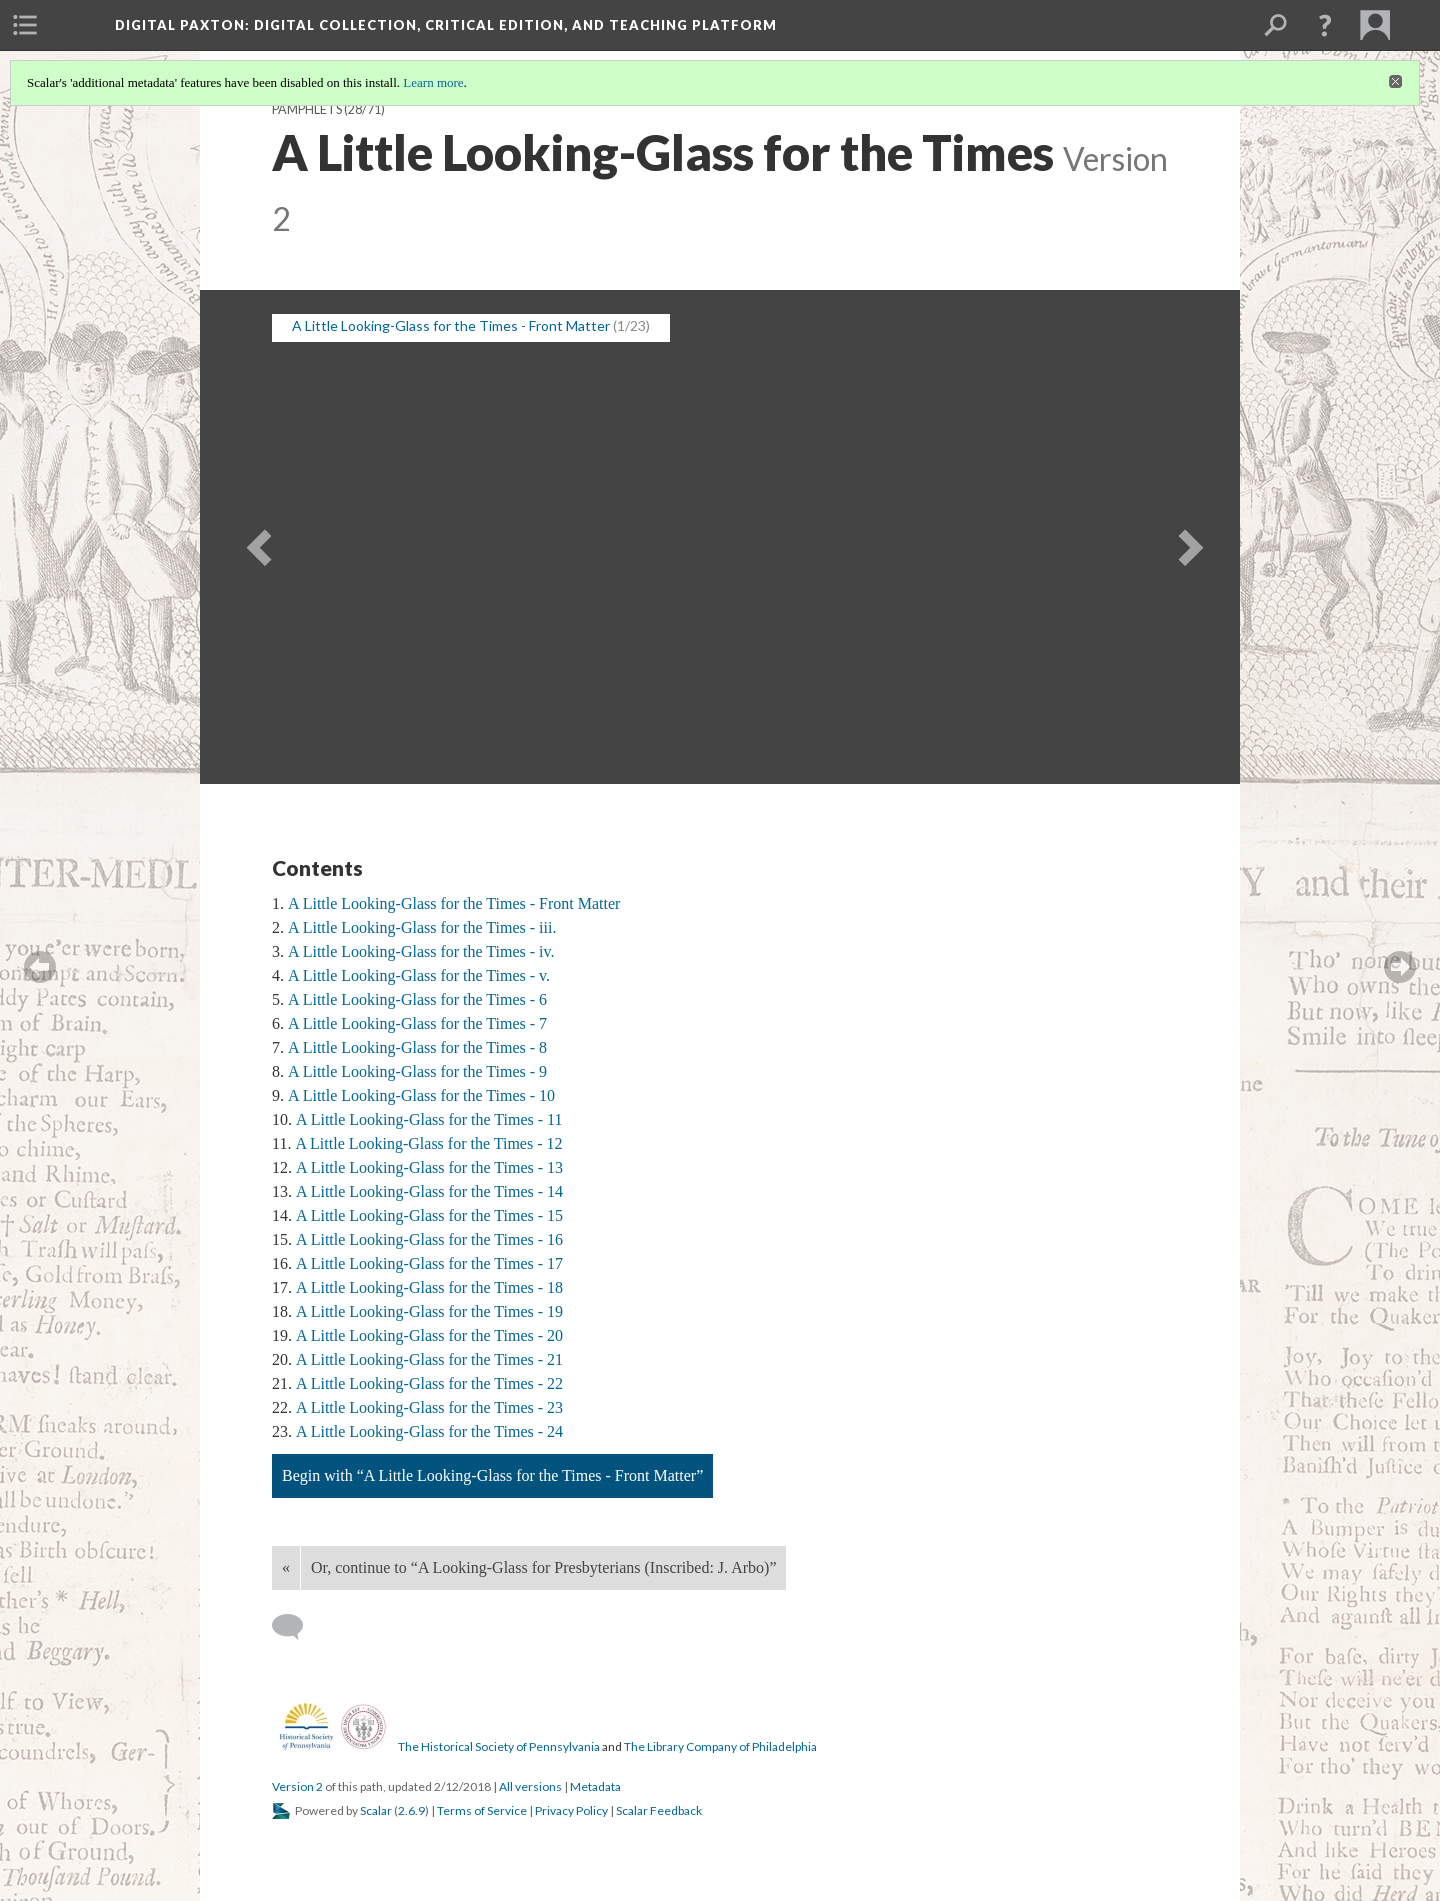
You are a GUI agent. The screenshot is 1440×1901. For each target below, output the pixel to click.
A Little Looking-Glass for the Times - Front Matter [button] (451, 325)
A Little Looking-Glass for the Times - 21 (429, 1359)
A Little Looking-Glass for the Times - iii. (422, 927)
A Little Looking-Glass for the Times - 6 (417, 999)
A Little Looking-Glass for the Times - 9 (417, 1071)
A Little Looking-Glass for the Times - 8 (417, 1047)
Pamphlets (307, 109)
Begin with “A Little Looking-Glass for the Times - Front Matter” (492, 1475)
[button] (1325, 25)
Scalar (376, 1810)
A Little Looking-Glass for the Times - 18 (429, 1287)
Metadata (595, 1786)
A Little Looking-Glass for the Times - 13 (429, 1167)
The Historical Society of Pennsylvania (499, 1746)
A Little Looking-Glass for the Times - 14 (429, 1191)
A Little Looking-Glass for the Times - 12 (428, 1143)
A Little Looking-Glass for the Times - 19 (429, 1311)
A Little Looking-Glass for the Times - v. (419, 975)
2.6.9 (411, 1810)
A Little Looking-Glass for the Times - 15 (429, 1215)
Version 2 (297, 1786)
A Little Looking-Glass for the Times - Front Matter (454, 903)
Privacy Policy (571, 1810)
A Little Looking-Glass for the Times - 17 (429, 1263)
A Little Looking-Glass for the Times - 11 (429, 1119)
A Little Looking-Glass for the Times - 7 (417, 1023)
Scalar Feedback (659, 1810)
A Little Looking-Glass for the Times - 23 (429, 1407)
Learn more (433, 82)
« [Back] (286, 1567)
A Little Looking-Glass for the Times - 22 (429, 1383)
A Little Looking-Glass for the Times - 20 (429, 1335)
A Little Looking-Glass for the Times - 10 (421, 1095)
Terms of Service (482, 1810)
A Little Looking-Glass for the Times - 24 (429, 1431)
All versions (530, 1786)
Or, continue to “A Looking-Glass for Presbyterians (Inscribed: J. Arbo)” (543, 1567)
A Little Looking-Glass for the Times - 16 (429, 1239)
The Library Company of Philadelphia (720, 1746)
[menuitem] (25, 25)
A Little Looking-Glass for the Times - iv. (421, 951)
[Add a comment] (296, 1627)
